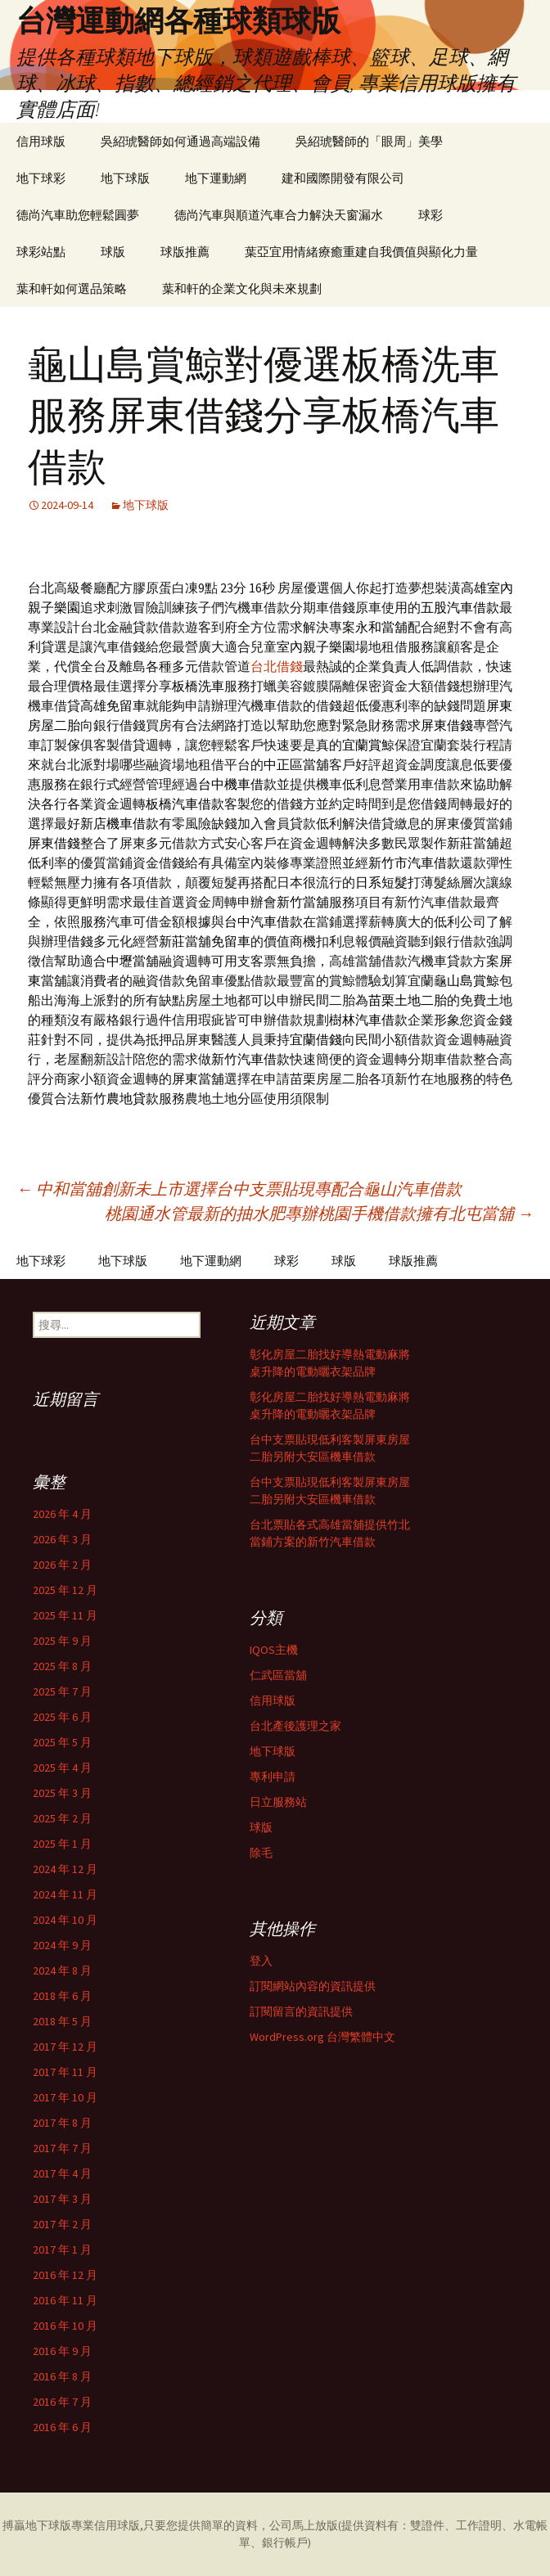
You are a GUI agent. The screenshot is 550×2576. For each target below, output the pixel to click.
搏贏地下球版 (36, 2525)
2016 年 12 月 (65, 2275)
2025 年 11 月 (65, 1615)
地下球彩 (40, 178)
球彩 (430, 215)
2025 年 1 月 (62, 1843)
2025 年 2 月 (62, 1818)
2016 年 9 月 (62, 2351)
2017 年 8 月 (62, 2122)
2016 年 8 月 (62, 2376)
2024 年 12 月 (65, 1869)
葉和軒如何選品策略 (71, 288)
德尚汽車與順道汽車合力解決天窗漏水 (278, 215)
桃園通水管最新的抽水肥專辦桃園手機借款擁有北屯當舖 (319, 1213)
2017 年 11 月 (65, 2072)
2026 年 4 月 (62, 1513)
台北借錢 (276, 666)
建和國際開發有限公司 (343, 178)
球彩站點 (40, 251)
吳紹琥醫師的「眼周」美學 (369, 141)
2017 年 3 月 (62, 2198)
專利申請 (272, 1776)
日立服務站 (278, 1802)
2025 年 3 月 (62, 1793)
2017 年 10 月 (65, 2097)
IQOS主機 (274, 1649)
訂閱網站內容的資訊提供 (313, 1986)
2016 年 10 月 (65, 2325)
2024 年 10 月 (65, 1919)
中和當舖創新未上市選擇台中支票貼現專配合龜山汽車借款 (239, 1188)
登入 (261, 1960)
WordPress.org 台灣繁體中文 (322, 2036)
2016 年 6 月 (62, 2427)
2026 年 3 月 (62, 1539)
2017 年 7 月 (62, 2148)
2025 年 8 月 (62, 1666)
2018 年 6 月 (62, 1995)
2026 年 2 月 (62, 1564)
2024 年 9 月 (62, 1945)
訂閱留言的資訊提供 (301, 2011)
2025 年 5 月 (62, 1742)
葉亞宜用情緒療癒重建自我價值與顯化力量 (361, 251)
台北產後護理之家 (295, 1725)
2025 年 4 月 (62, 1767)
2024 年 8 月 (62, 1970)
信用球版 (40, 141)
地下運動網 (215, 178)
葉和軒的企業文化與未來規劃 (242, 288)
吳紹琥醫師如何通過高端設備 (180, 141)
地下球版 (125, 178)
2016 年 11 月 (65, 2300)
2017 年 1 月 (62, 2249)
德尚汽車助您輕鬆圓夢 (77, 215)
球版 (113, 251)
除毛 (261, 1852)
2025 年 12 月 (65, 1590)
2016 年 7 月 (62, 2401)
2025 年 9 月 (62, 1640)
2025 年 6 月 (62, 1716)
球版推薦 (185, 251)
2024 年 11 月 (65, 1894)
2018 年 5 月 (62, 2021)
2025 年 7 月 (62, 1691)
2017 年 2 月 (62, 2224)
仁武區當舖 (278, 1675)
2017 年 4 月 (62, 2173)
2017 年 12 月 (65, 2046)
